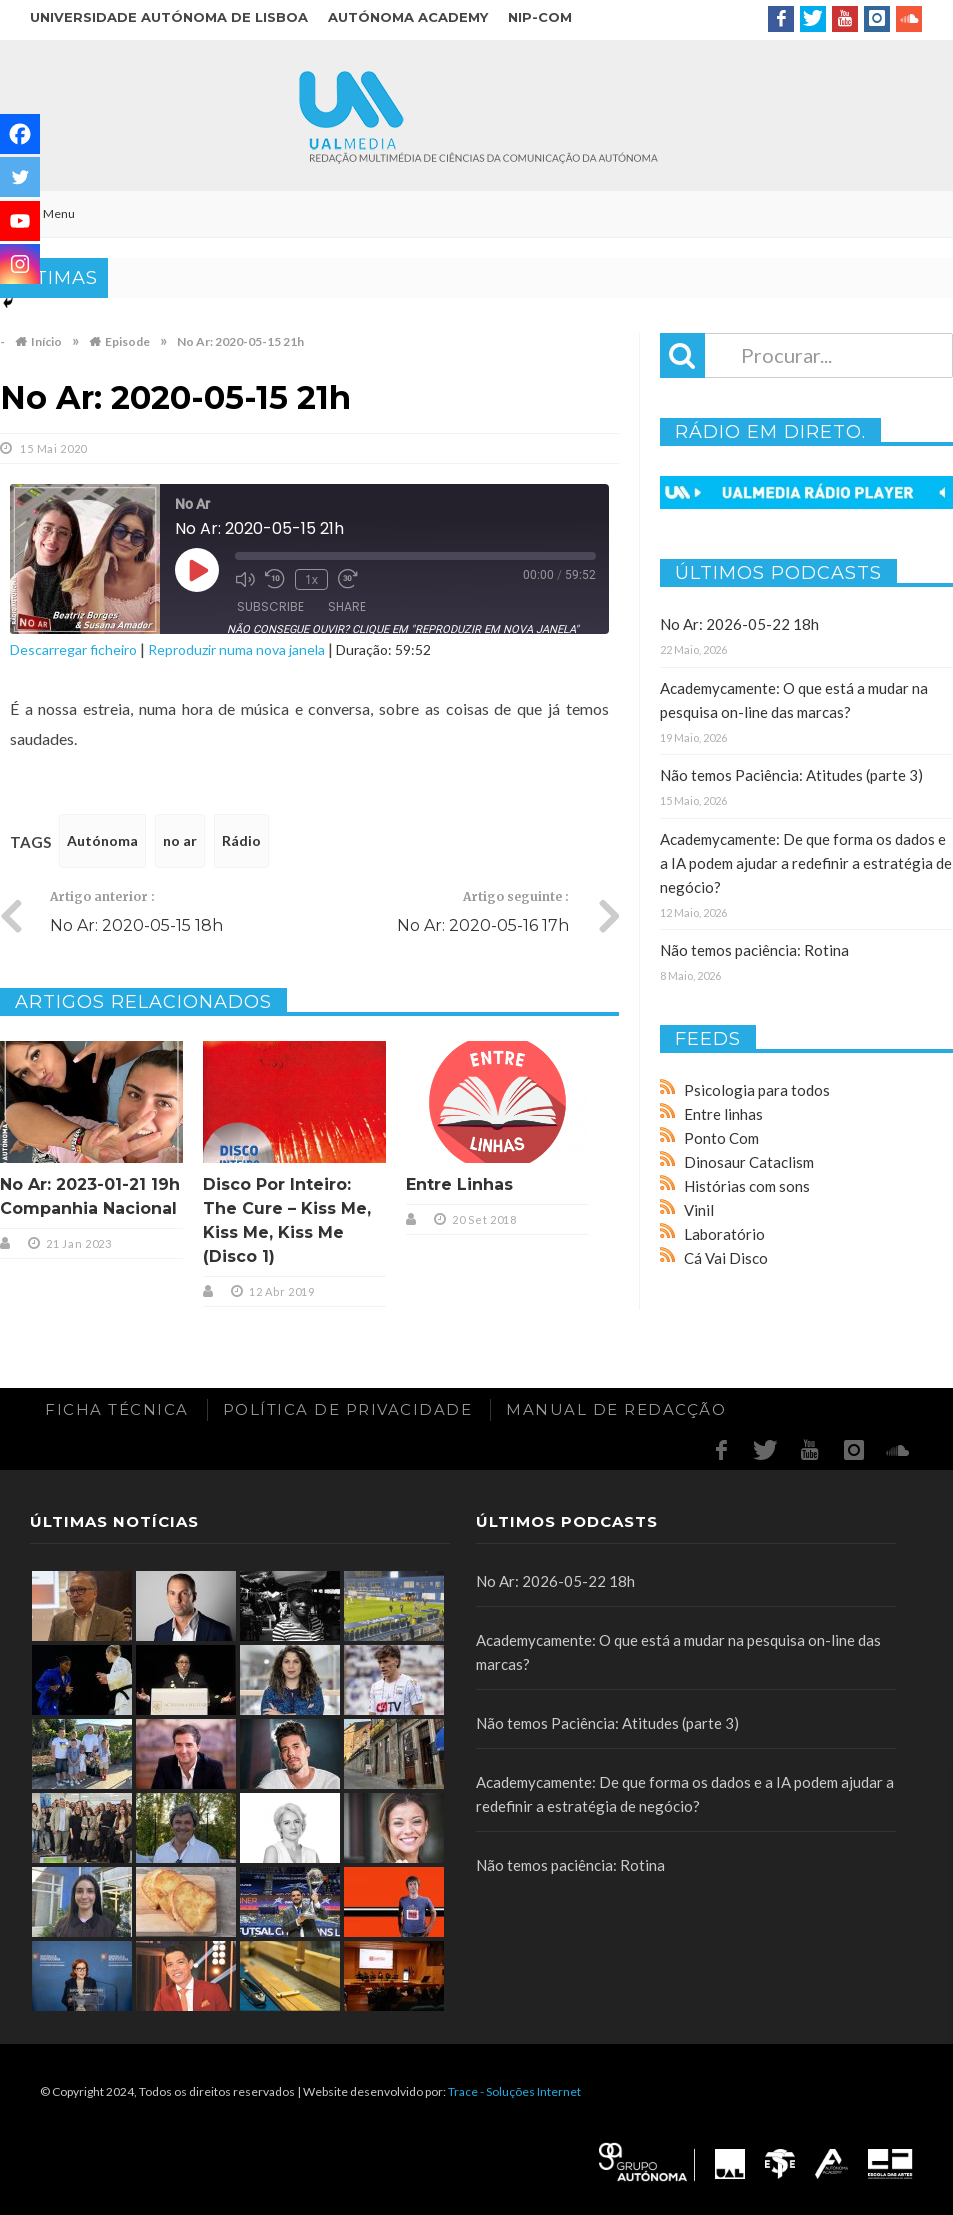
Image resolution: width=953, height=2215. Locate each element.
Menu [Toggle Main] (47, 213)
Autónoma (102, 840)
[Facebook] (20, 134)
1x (311, 579)
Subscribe (270, 606)
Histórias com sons (747, 1186)
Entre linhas (723, 1114)
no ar (180, 840)
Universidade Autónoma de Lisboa (169, 17)
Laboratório (724, 1234)
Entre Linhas (459, 1184)
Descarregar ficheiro (73, 649)
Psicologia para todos (757, 1090)
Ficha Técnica (117, 1409)
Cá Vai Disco (726, 1258)
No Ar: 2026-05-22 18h (739, 624)
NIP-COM (540, 17)
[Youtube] (20, 221)
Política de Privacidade (348, 1409)
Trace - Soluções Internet (514, 2091)
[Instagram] (20, 264)
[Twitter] (20, 177)
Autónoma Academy (408, 17)
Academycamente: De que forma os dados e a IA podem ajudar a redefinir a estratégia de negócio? (806, 863)
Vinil (699, 1210)
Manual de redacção (616, 1409)
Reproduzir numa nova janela (236, 649)
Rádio (241, 840)
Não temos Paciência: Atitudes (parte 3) (791, 775)
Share (347, 606)
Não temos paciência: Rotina (754, 950)
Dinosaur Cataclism (749, 1162)
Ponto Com (721, 1138)
